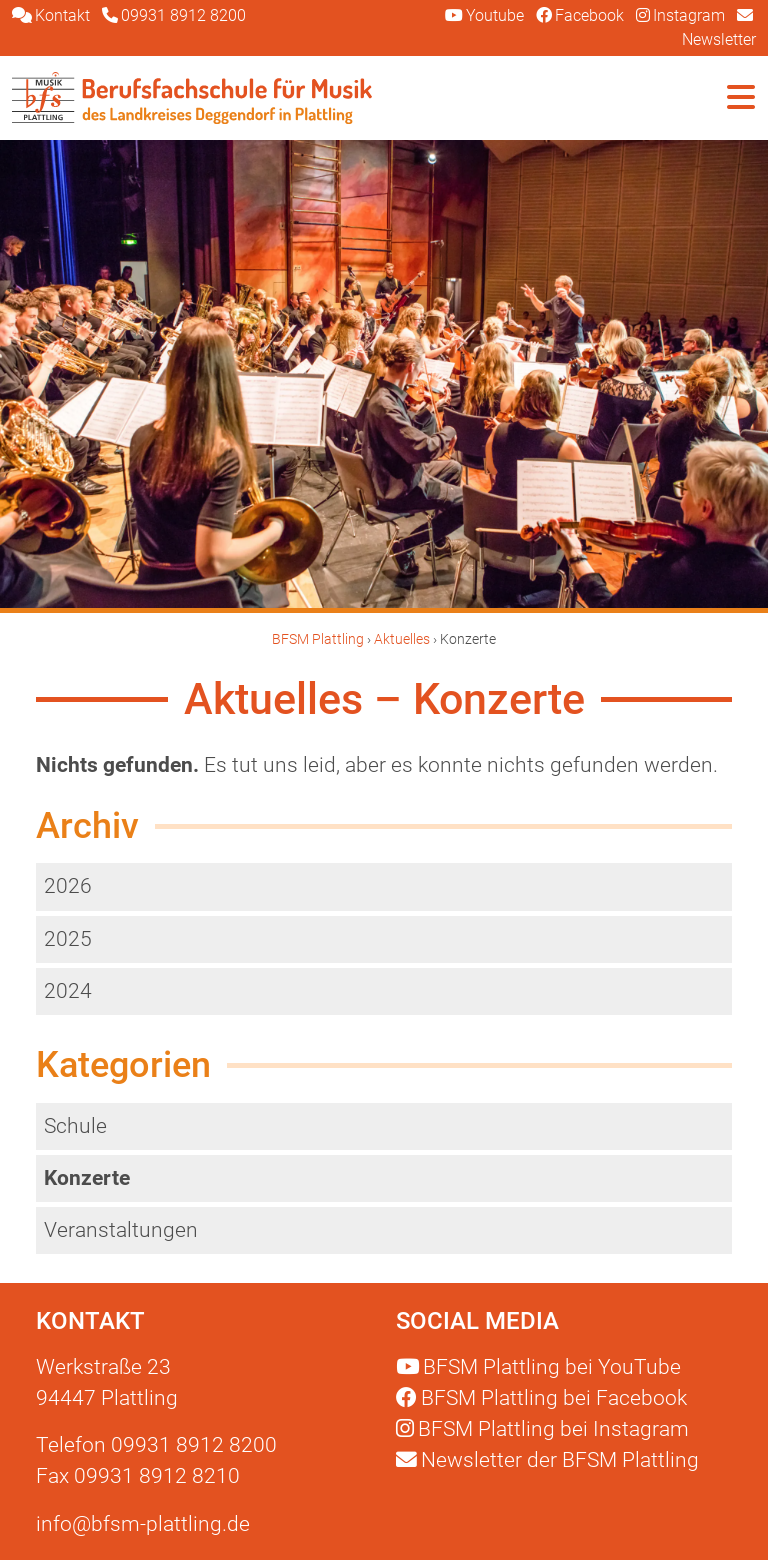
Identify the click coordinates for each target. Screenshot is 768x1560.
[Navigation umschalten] (741, 98)
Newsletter (547, 1460)
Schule (75, 1126)
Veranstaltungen (121, 1230)
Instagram (542, 1429)
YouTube (538, 1367)
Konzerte (87, 1178)
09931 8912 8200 (194, 1445)
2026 (68, 886)
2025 (68, 939)
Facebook (541, 1398)
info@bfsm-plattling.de (143, 1524)
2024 (68, 991)
